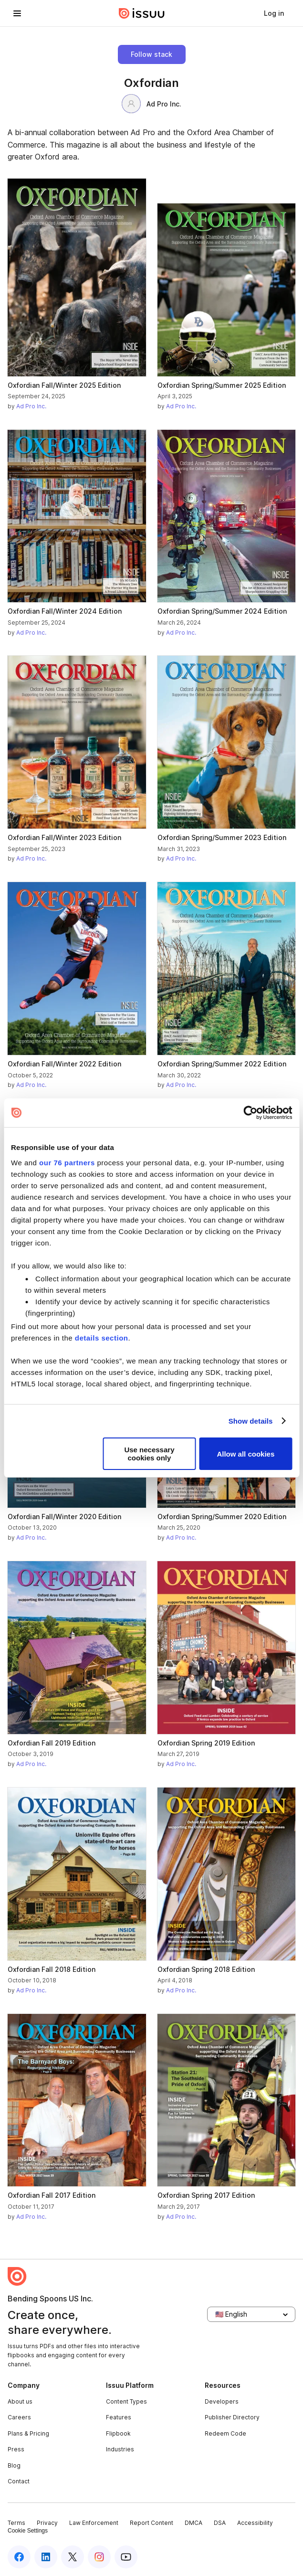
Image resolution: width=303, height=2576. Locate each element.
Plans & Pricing (28, 2433)
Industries (120, 2449)
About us (20, 2401)
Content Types (126, 2401)
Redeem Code (225, 2433)
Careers (19, 2417)
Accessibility (255, 2522)
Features (118, 2417)
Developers (222, 2401)
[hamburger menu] (17, 13)
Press (16, 2449)
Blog (14, 2465)
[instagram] (99, 2556)
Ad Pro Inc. (151, 103)
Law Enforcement (93, 2522)
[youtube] (126, 2556)
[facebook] (19, 2556)
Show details (251, 1421)
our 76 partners (67, 1163)
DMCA (193, 2522)
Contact (19, 2481)
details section (101, 1338)
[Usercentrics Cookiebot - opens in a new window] (250, 1113)
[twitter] (72, 2556)
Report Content (151, 2522)
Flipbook (118, 2433)
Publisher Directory (232, 2417)
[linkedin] (45, 2556)
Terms (16, 2522)
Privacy (47, 2522)
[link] (274, 13)
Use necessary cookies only (149, 1454)
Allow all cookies (245, 1454)
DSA (220, 2522)
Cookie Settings (28, 2530)
